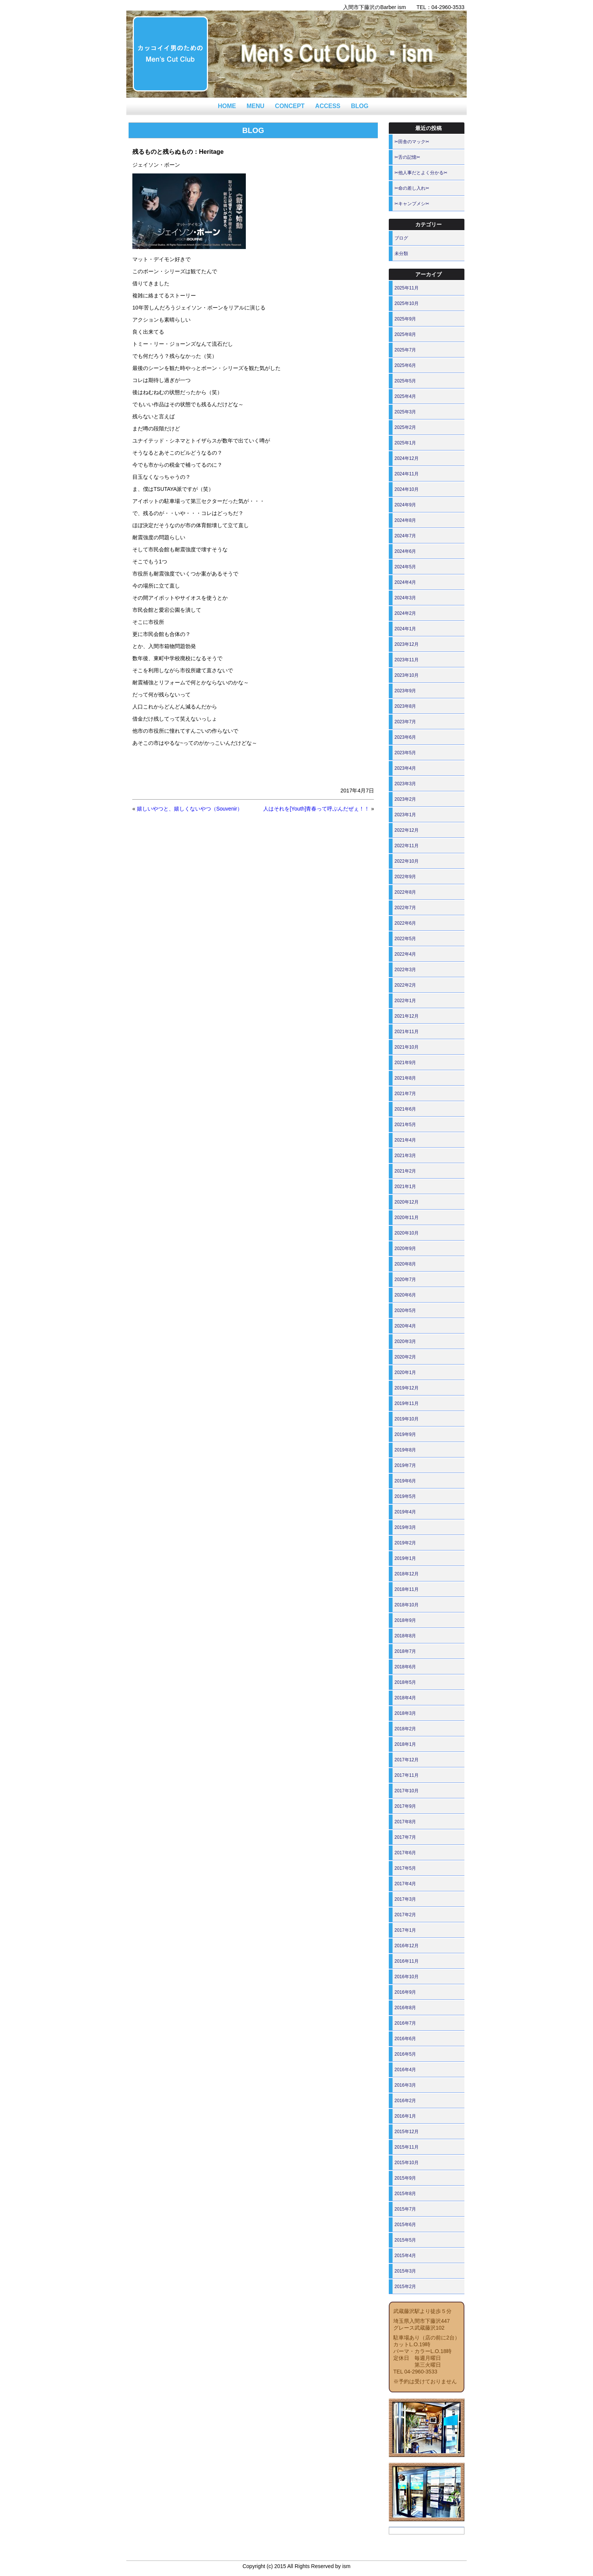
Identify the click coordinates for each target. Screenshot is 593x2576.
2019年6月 (405, 1481)
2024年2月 (405, 613)
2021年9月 (405, 1062)
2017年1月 (405, 1930)
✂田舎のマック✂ (411, 141)
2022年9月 (405, 876)
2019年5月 (405, 1496)
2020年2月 (405, 1357)
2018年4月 (405, 1697)
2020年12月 (406, 1202)
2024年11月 (406, 474)
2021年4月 (405, 1140)
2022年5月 (405, 938)
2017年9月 (405, 1806)
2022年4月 (405, 954)
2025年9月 (405, 319)
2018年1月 (405, 1744)
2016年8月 (405, 2007)
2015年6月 (405, 2224)
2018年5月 (405, 1682)
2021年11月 (406, 1031)
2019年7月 (405, 1465)
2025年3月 (405, 412)
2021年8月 (405, 1078)
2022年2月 (405, 985)
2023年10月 (406, 675)
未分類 (401, 253)
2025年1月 (405, 443)
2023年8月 (405, 706)
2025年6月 (405, 365)
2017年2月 (405, 1914)
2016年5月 (405, 2054)
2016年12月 (406, 1945)
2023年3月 (405, 783)
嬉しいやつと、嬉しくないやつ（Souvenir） (189, 809)
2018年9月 (405, 1620)
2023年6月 (405, 737)
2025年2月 (405, 427)
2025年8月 (405, 334)
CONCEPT (289, 106)
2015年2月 (405, 2286)
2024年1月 (405, 628)
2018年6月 (405, 1666)
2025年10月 (406, 303)
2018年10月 (406, 1604)
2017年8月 (405, 1821)
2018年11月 (406, 1589)
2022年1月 (405, 1000)
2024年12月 (406, 458)
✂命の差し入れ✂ (411, 188)
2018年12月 (406, 1574)
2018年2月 (405, 1728)
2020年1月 (405, 1372)
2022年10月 (406, 861)
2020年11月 (406, 1217)
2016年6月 (405, 2038)
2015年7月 (405, 2209)
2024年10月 (406, 489)
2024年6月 (405, 551)
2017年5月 (405, 1868)
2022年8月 (405, 892)
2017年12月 (406, 1759)
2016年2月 (405, 2100)
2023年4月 (405, 768)
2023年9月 (405, 690)
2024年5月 (405, 566)
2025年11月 (406, 288)
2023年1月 (405, 814)
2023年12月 (406, 644)
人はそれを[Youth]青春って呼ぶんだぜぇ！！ (316, 809)
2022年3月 (405, 969)
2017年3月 (405, 1899)
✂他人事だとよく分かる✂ (420, 172)
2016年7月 (405, 2023)
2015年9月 (405, 2178)
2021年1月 (405, 1186)
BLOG (359, 106)
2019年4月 (405, 1512)
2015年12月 (406, 2131)
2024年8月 (405, 520)
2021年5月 (405, 1124)
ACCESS (327, 106)
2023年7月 (405, 721)
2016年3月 (405, 2085)
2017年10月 (406, 1790)
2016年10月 (406, 1976)
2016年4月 (405, 2069)
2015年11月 (406, 2147)
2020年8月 (405, 1264)
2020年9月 (405, 1248)
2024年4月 (405, 582)
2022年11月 (406, 845)
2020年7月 (405, 1279)
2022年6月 (405, 923)
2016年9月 (405, 1992)
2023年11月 (406, 659)
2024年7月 (405, 535)
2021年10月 (406, 1047)
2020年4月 (405, 1326)
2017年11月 (406, 1775)
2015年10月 (406, 2162)
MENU (255, 106)
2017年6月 (405, 1852)
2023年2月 (405, 799)
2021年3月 (405, 1155)
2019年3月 (405, 1527)
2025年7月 (405, 350)
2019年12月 (406, 1388)
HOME (227, 106)
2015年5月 (405, 2240)
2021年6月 (405, 1109)
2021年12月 (406, 1016)
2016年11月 (406, 1961)
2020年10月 (406, 1233)
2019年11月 (406, 1403)
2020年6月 (405, 1295)
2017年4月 (405, 1883)
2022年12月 (406, 830)
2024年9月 (405, 504)
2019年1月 (405, 1558)
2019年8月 (405, 1450)
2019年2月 (405, 1543)
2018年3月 (405, 1713)
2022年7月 (405, 907)
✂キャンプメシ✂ (411, 203)
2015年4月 (405, 2255)
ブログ (401, 238)
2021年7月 (405, 1093)
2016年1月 (405, 2116)
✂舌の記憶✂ (407, 157)
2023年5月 (405, 752)
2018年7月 (405, 1651)
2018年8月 (405, 1635)
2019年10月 (406, 1419)
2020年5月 (405, 1310)
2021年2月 (405, 1171)
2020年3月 (405, 1341)
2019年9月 (405, 1434)
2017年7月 (405, 1837)
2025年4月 (405, 396)
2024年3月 (405, 597)
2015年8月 (405, 2193)
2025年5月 (405, 381)
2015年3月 (405, 2271)
